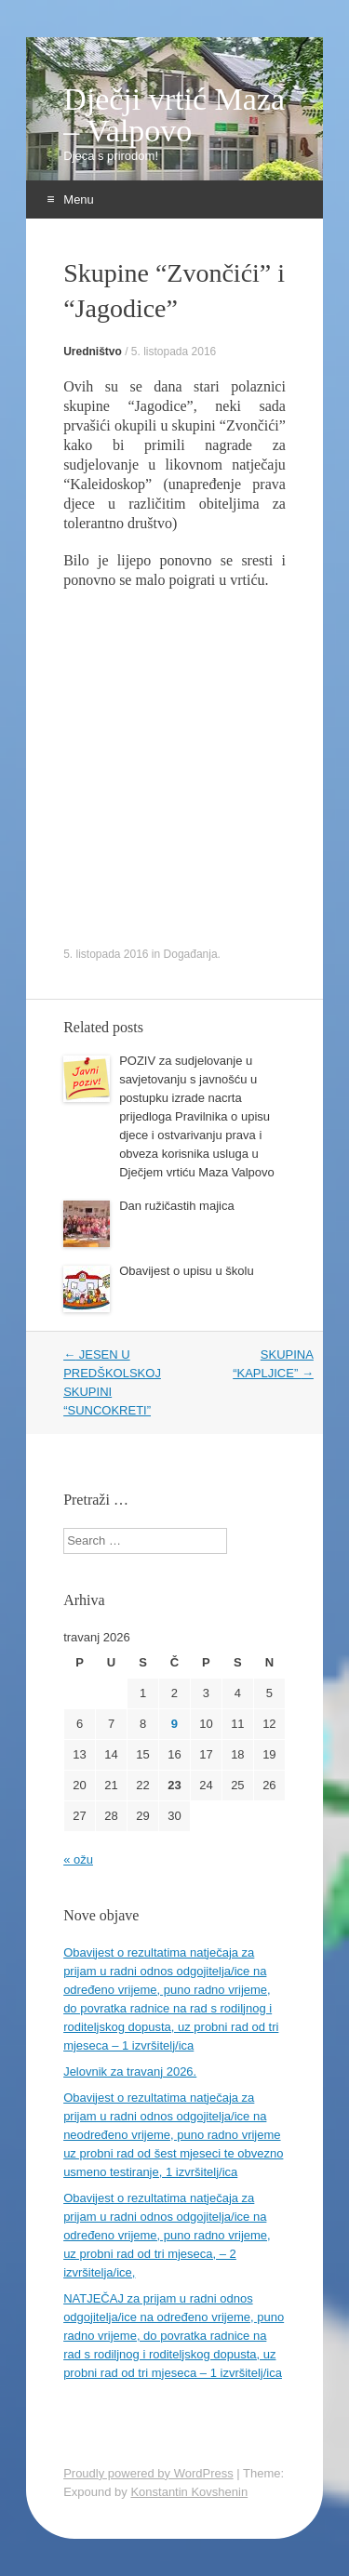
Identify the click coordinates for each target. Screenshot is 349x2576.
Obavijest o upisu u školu (186, 1271)
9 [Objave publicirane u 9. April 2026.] (174, 1724)
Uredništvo (92, 351)
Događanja (191, 954)
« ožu (78, 1859)
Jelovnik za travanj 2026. (129, 2071)
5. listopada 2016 (173, 351)
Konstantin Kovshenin (189, 2492)
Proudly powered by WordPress (148, 2473)
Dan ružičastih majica (177, 1206)
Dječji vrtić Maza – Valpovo (174, 115)
